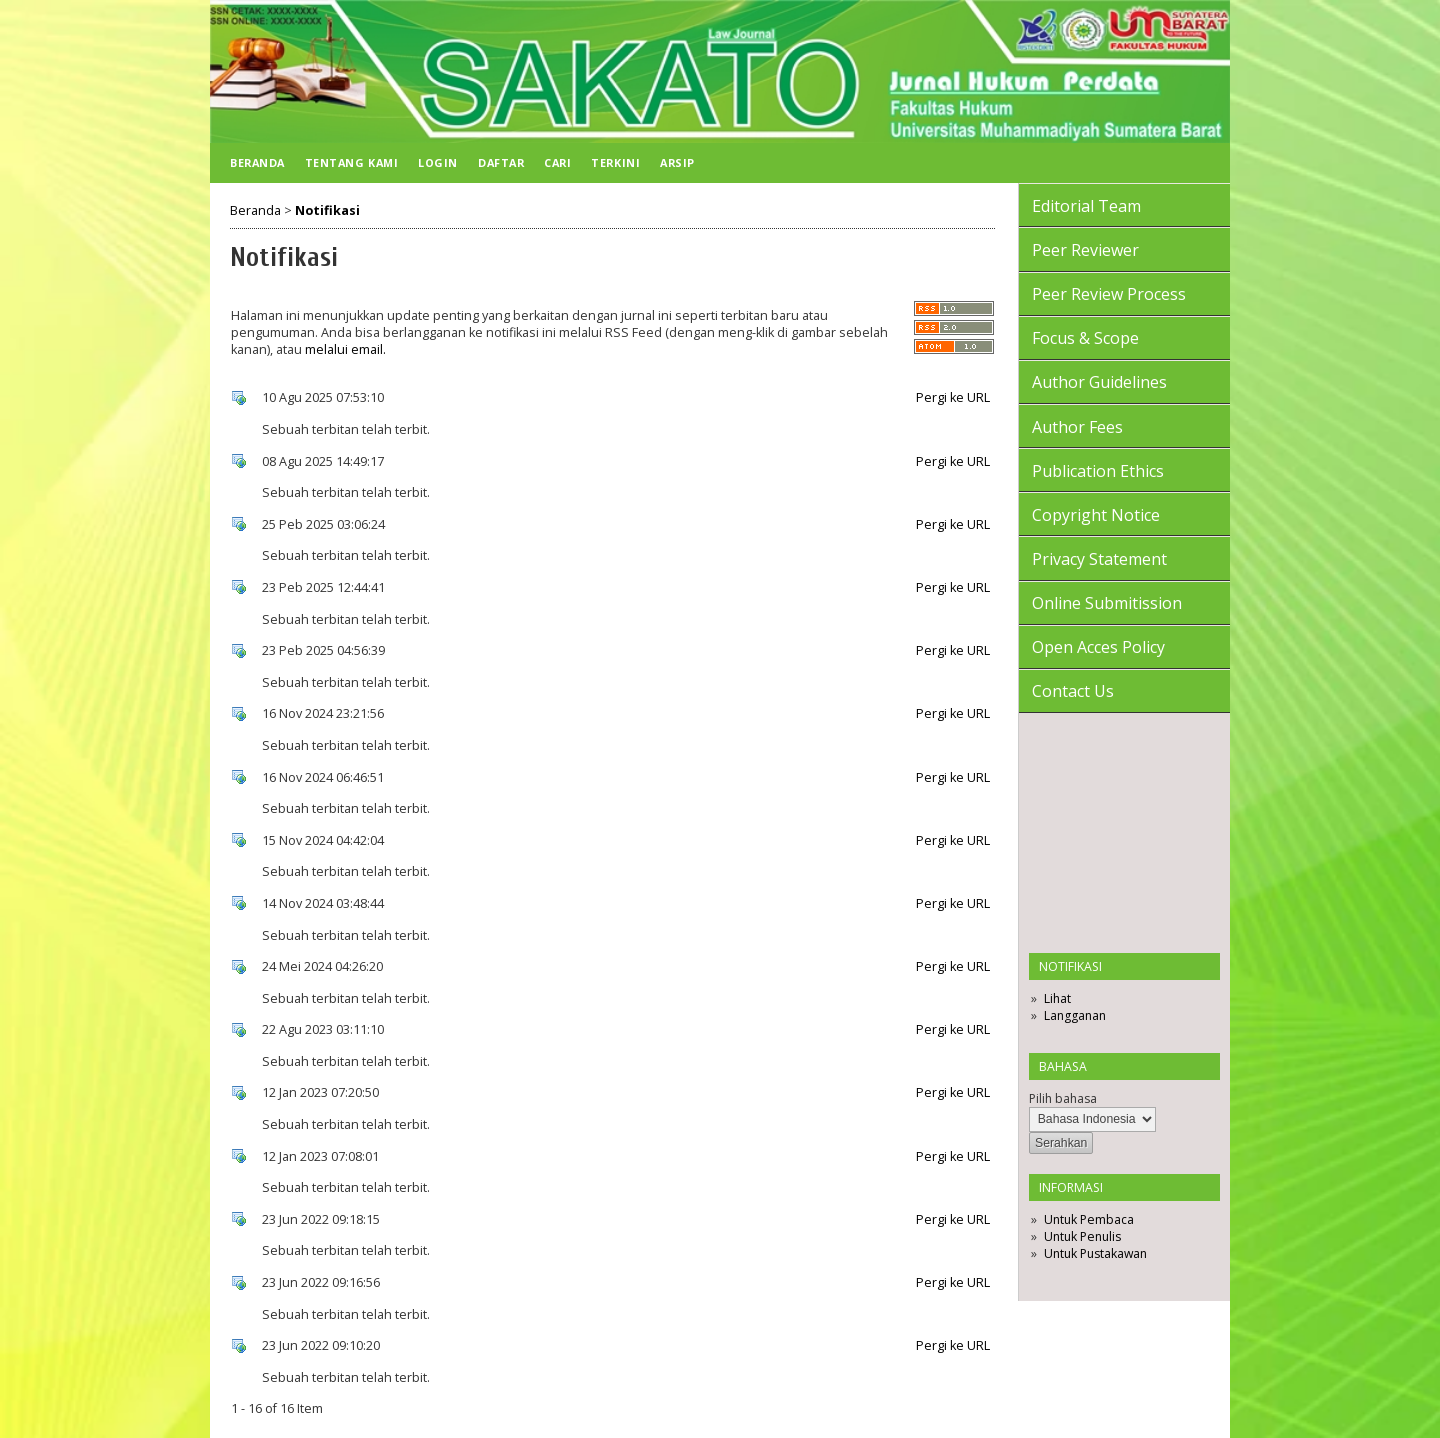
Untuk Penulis (1082, 1236)
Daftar (501, 162)
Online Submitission (1107, 603)
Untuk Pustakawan (1095, 1253)
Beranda (257, 162)
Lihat (1057, 998)
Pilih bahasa (1063, 1098)
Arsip (677, 162)
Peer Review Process (1109, 294)
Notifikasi (327, 210)
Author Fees (1077, 427)
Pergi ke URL (953, 397)
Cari (557, 162)
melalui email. (345, 349)
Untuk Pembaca (1089, 1219)
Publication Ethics (1098, 471)
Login (438, 162)
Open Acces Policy (1098, 647)
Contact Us (1073, 691)
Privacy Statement (1099, 559)
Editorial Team (1086, 206)
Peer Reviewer (1085, 250)
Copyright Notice (1096, 515)
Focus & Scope (1085, 338)
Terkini (615, 162)
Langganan (1075, 1015)
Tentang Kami (351, 162)
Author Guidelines (1099, 382)
